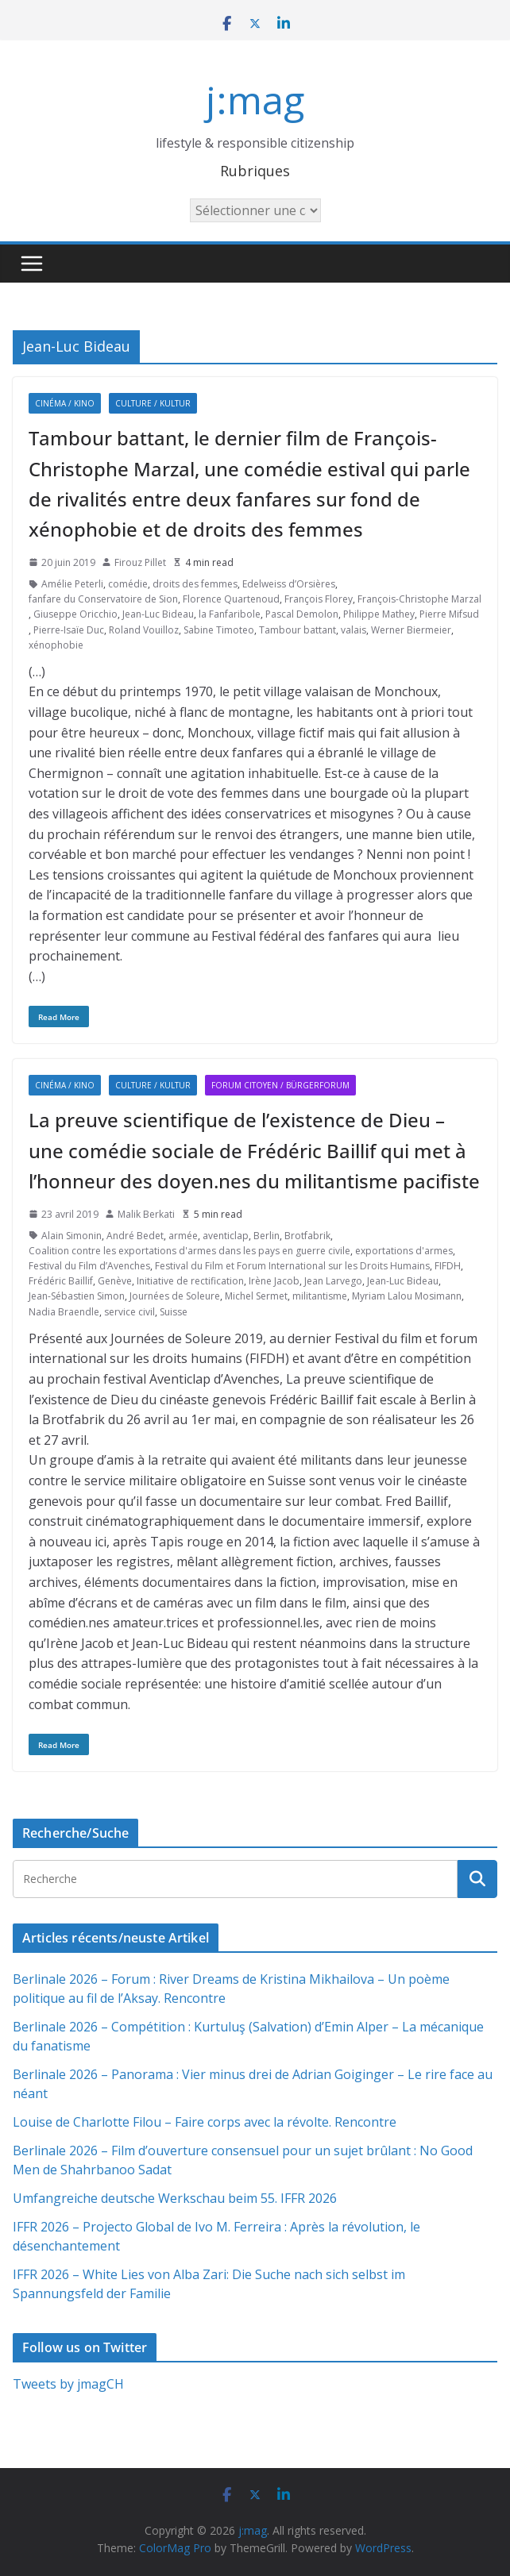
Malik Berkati (146, 1214)
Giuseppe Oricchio (75, 614)
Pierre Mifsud (449, 614)
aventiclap (226, 1235)
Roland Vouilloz (144, 630)
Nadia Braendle (64, 1312)
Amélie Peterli (72, 584)
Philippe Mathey (379, 614)
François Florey (318, 599)
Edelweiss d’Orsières (288, 584)
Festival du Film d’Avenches (89, 1266)
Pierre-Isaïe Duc (68, 630)
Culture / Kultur (153, 403)
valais (353, 630)
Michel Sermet (256, 1296)
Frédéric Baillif (61, 1281)
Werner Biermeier (411, 630)
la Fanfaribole (230, 614)
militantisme (319, 1296)
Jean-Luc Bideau (158, 614)
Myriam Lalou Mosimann (407, 1296)
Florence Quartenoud (231, 599)
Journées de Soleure (174, 1296)
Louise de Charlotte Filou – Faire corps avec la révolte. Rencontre (204, 2122)
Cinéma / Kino (65, 403)
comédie (128, 584)
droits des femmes (195, 584)
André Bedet (135, 1235)
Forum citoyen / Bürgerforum (280, 1085)
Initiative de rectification (190, 1281)
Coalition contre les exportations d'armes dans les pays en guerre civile (189, 1250)
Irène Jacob (274, 1281)
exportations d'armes (404, 1250)
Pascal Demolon (301, 614)
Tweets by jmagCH (68, 2384)
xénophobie (56, 645)
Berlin (266, 1235)
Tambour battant (297, 630)
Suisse (173, 1312)
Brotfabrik (307, 1235)
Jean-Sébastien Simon (77, 1296)
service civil (129, 1312)
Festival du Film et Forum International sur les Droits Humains (292, 1266)
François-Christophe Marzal (419, 599)
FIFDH (448, 1266)
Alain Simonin (71, 1235)
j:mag (255, 99)
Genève (115, 1281)
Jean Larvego (333, 1281)
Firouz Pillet (140, 562)
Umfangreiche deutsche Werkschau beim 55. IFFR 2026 (175, 2198)
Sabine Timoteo (219, 630)
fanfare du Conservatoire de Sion (103, 599)
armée (183, 1235)
